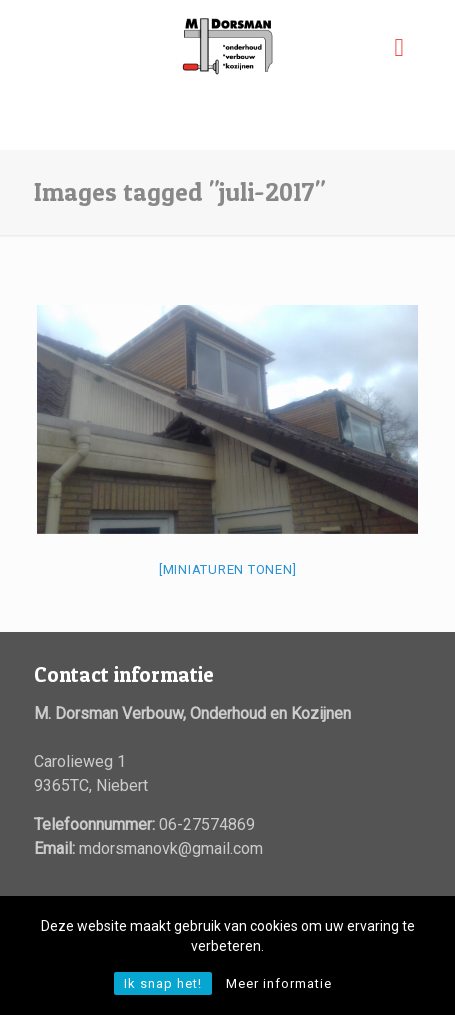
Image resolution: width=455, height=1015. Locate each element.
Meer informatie (279, 983)
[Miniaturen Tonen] (228, 569)
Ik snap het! (163, 983)
